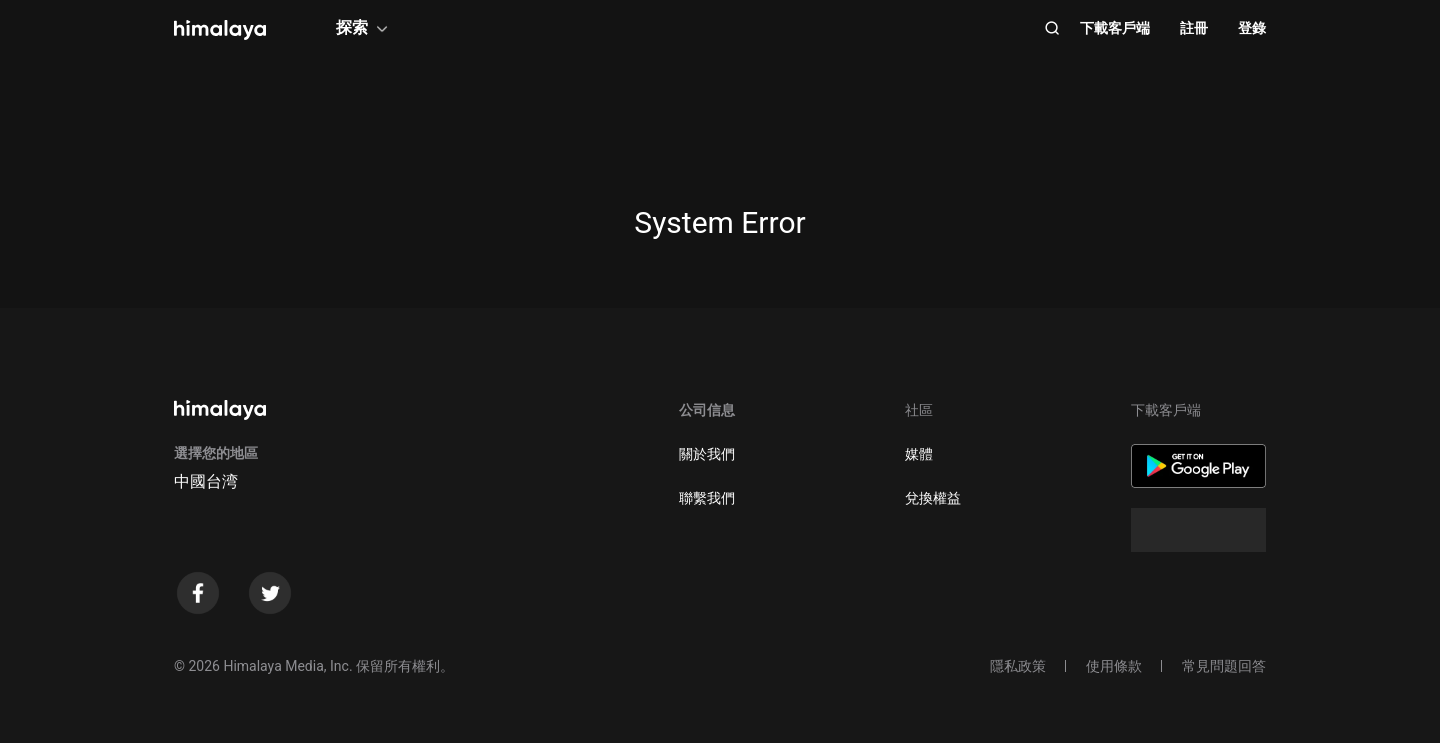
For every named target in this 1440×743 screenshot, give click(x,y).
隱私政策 (1018, 666)
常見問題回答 (1224, 666)
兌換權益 (933, 498)
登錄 (1252, 28)
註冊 (1194, 28)
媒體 (919, 454)
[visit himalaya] (220, 30)
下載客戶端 (1115, 28)
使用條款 (1114, 666)
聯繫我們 (707, 498)
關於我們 (707, 454)
